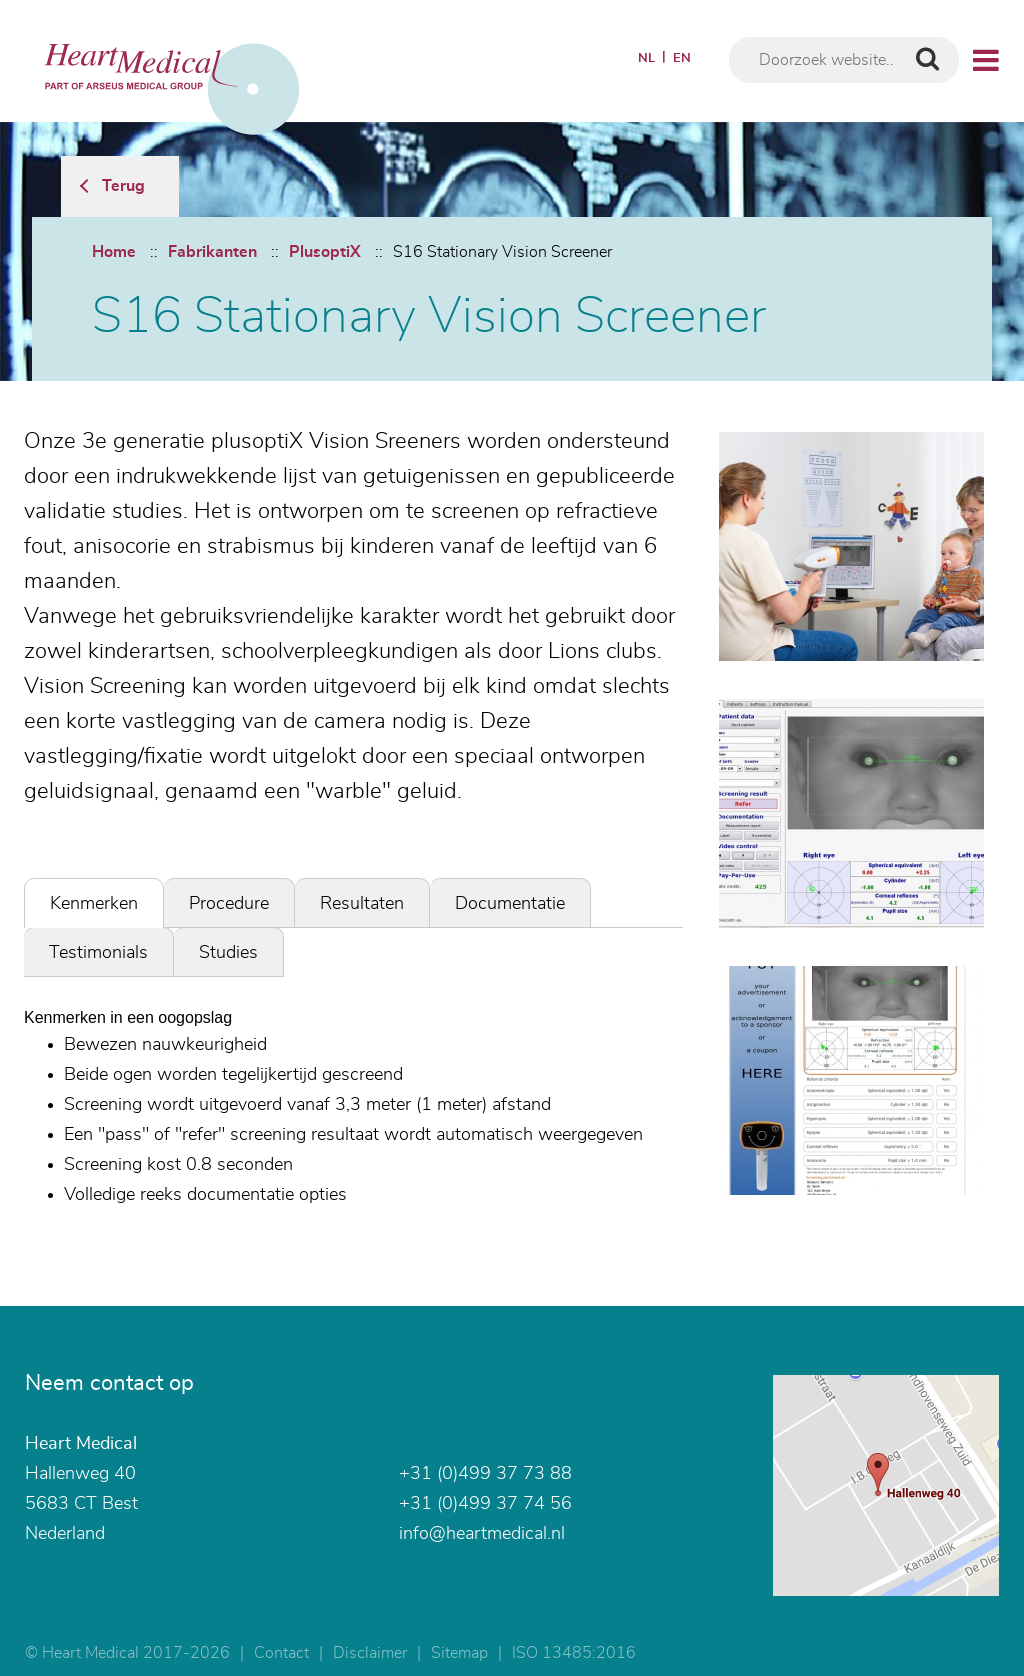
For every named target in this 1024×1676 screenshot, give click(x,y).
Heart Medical (81, 1444)
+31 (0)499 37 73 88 (485, 1474)
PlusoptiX (325, 252)
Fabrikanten (212, 252)
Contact (281, 1653)
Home (114, 252)
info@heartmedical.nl (482, 1534)
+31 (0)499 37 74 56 (485, 1504)
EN (682, 58)
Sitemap (459, 1653)
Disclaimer (370, 1653)
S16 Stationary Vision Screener (502, 252)
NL (646, 58)
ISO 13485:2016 (574, 1653)
